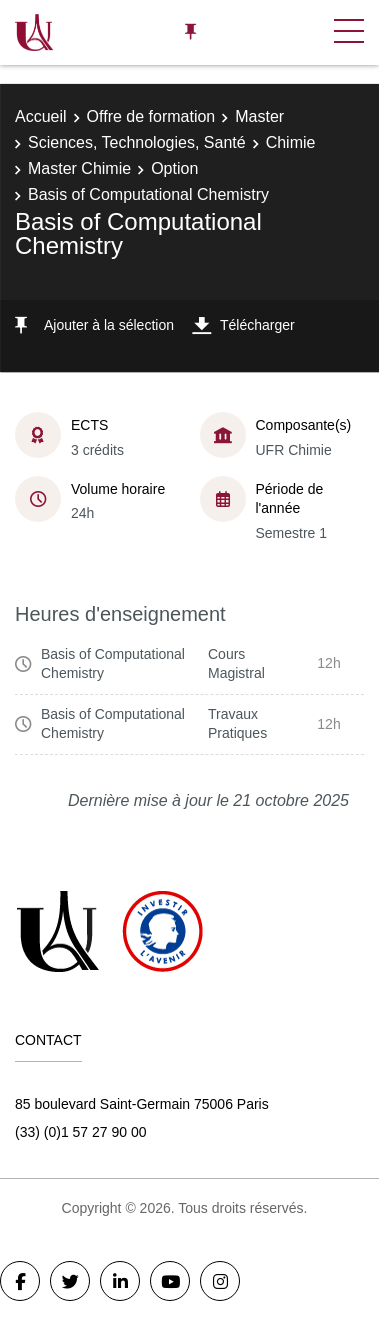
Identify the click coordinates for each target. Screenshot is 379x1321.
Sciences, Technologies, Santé (137, 142)
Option (174, 168)
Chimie (291, 142)
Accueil (41, 116)
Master (259, 116)
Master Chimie (79, 168)
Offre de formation (151, 116)
